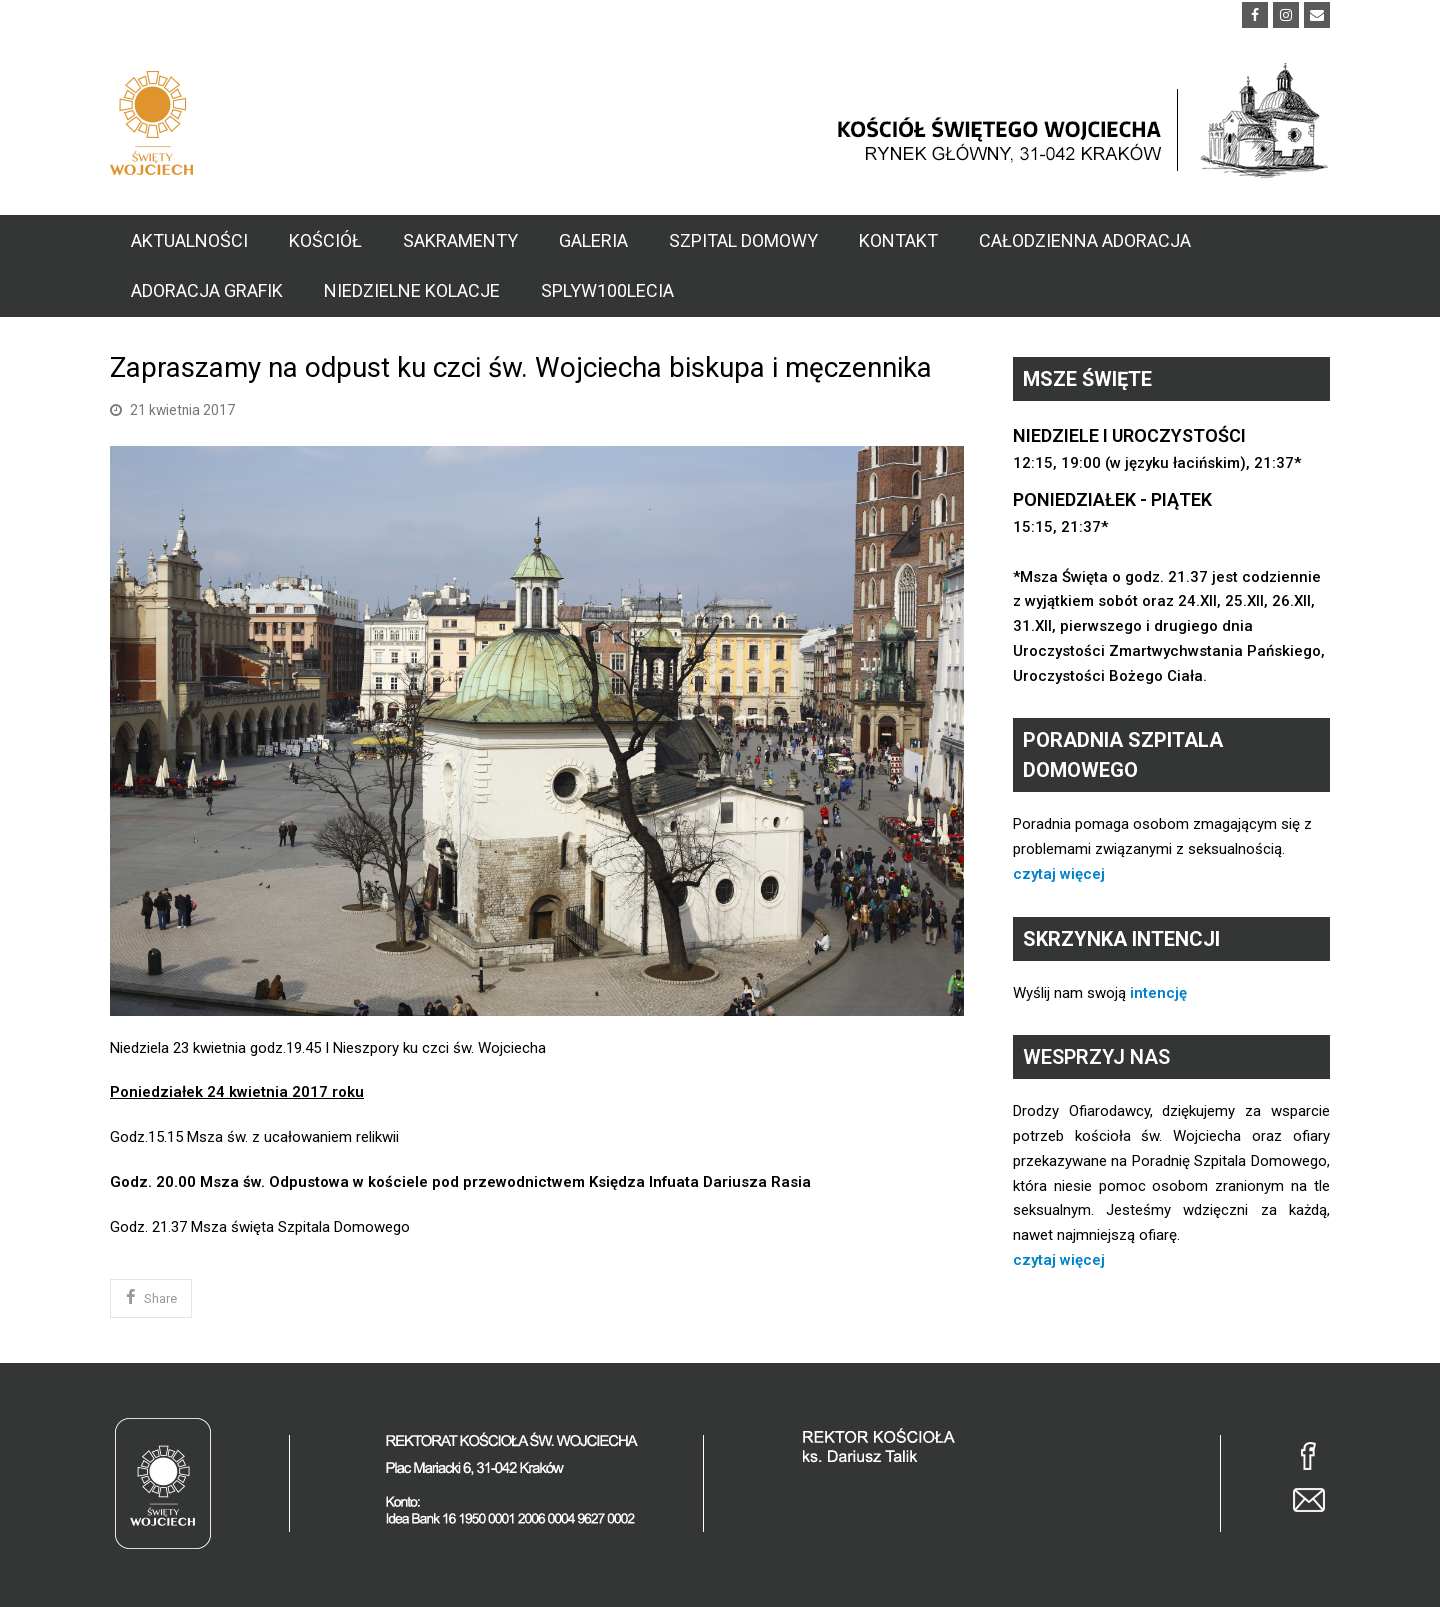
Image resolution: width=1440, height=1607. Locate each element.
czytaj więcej (1059, 874)
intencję (1158, 993)
